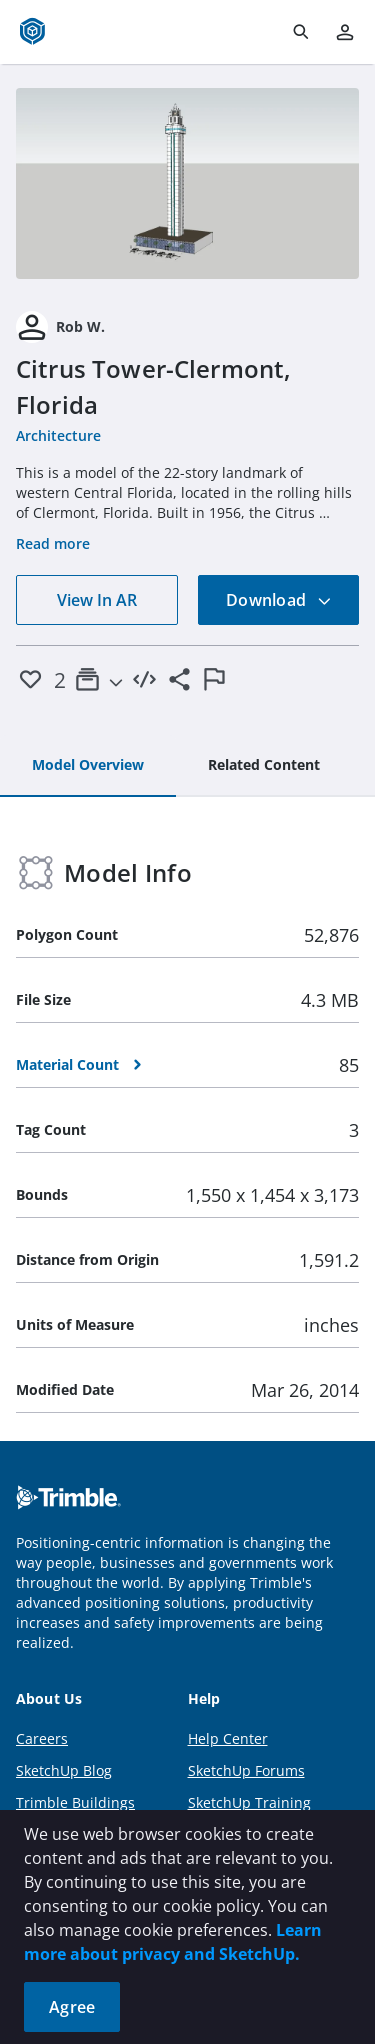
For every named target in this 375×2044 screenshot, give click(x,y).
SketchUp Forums (246, 1770)
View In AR (97, 600)
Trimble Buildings (75, 1802)
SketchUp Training (249, 1802)
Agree (72, 2007)
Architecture (58, 435)
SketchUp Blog (64, 1770)
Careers (42, 1738)
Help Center (228, 1738)
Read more (53, 543)
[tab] (88, 766)
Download (279, 600)
